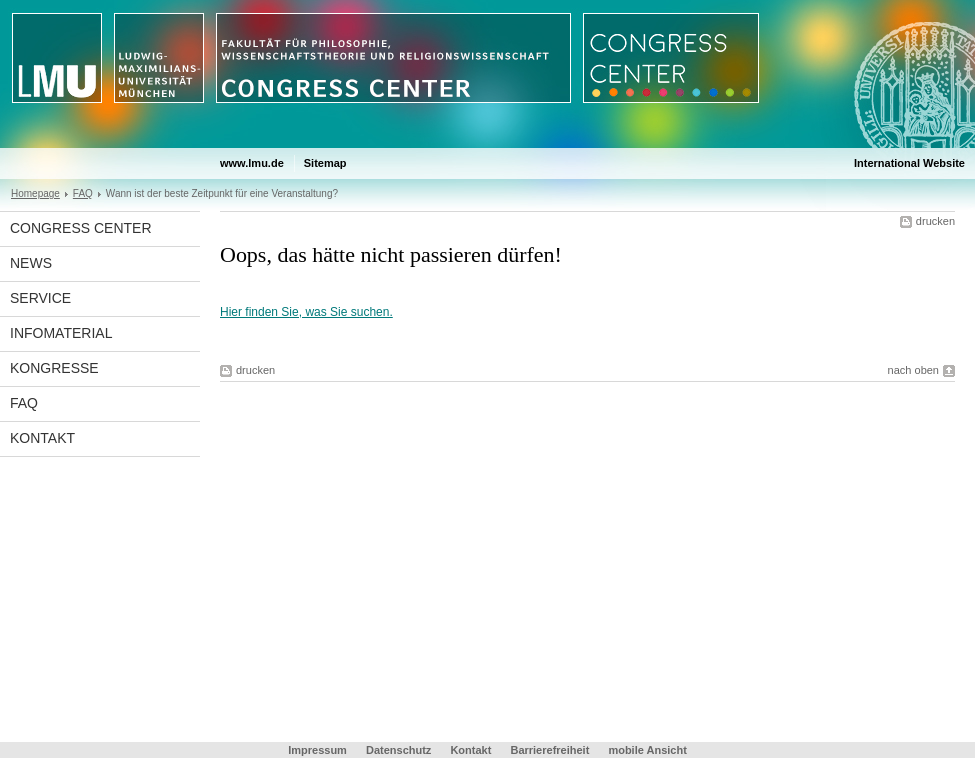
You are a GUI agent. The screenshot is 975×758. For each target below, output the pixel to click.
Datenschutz (398, 750)
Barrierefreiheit (551, 750)
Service (40, 298)
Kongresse (54, 368)
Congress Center (81, 228)
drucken (935, 221)
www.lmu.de (252, 163)
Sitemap (325, 163)
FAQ (83, 193)
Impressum (317, 750)
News (31, 263)
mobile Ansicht (647, 750)
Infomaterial (61, 333)
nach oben (913, 370)
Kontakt (42, 438)
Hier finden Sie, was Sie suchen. (306, 312)
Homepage (35, 193)
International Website (909, 163)
